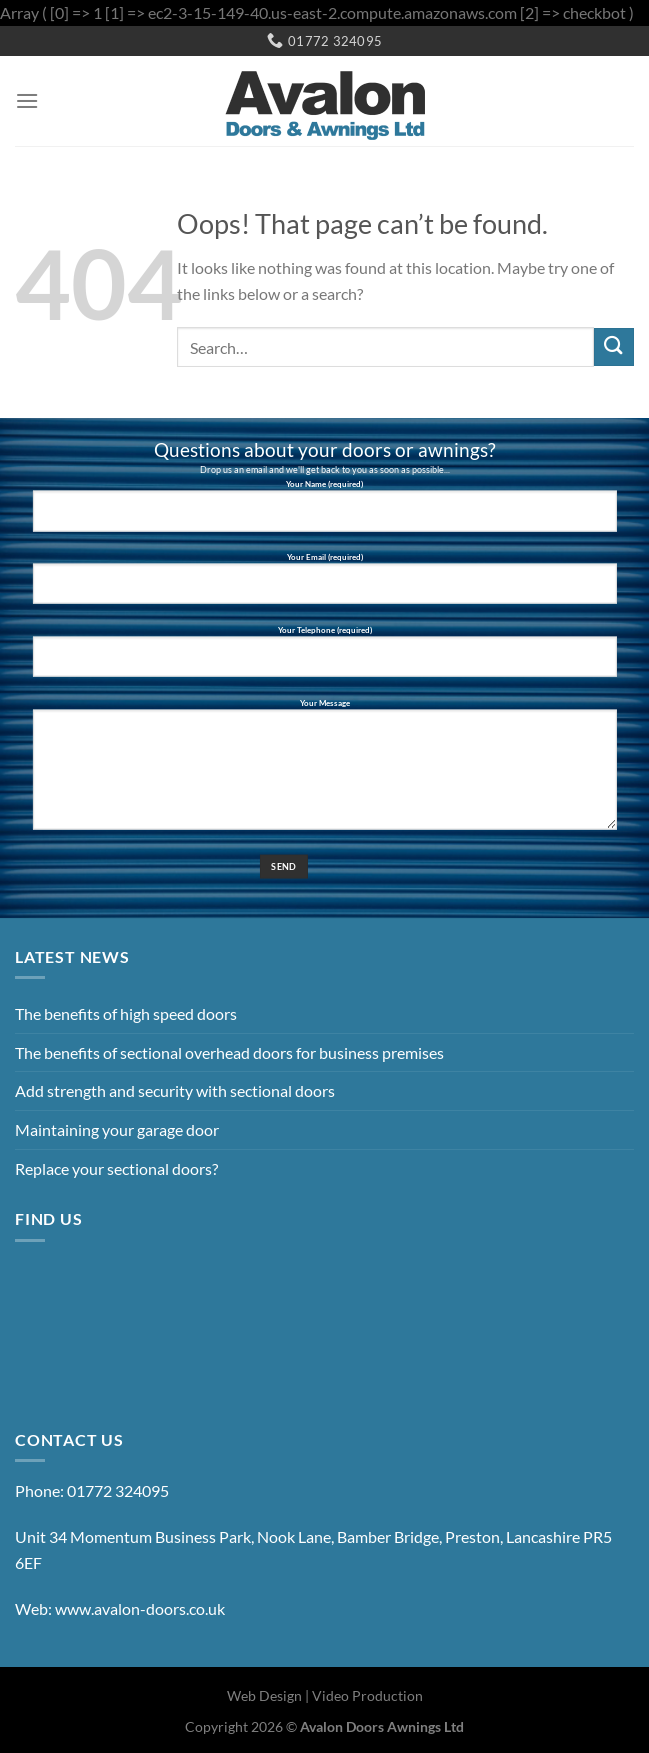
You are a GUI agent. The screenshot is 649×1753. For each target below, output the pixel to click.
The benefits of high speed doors (126, 1013)
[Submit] (614, 347)
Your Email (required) (324, 586)
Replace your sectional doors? (116, 1168)
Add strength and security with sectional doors (175, 1090)
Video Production (367, 1695)
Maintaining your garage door (117, 1129)
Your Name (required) (324, 513)
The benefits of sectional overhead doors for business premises (229, 1052)
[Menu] (27, 100)
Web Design (264, 1695)
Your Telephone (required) (324, 658)
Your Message (324, 771)
